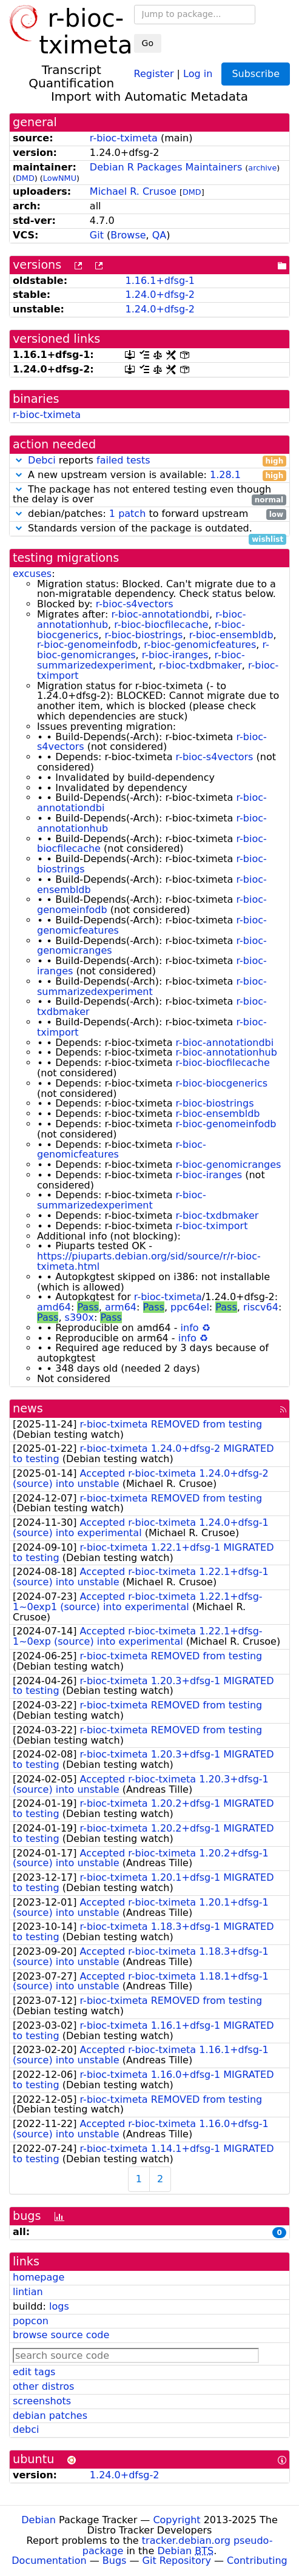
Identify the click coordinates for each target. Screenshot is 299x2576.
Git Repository (177, 2560)
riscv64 (260, 1307)
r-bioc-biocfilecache (161, 624)
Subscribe (256, 73)
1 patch (127, 513)
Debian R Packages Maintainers (166, 167)
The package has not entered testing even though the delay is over (149, 495)
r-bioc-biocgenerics (222, 1083)
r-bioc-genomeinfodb (87, 644)
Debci (42, 460)
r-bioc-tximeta (124, 138)
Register (154, 73)
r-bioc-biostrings (144, 635)
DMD (25, 178)
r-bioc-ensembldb (231, 635)
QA (159, 235)
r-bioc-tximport (212, 1226)
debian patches (50, 2415)
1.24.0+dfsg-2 (160, 294)
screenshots (42, 2401)
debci (26, 2429)
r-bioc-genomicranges (228, 1164)
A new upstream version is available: (149, 475)
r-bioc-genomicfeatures (200, 644)
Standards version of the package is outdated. (149, 529)
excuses (32, 573)
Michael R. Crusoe (133, 191)
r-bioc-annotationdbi (160, 614)
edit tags (34, 2372)
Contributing (257, 2560)
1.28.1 (225, 474)
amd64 (54, 1307)
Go (147, 43)
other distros (43, 2386)
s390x (79, 1317)
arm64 (120, 1307)
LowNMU (59, 178)
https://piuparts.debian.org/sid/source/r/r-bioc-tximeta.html (149, 1261)
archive (262, 167)
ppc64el (189, 1307)
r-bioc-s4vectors (134, 604)
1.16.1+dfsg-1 (160, 280)
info (190, 1328)
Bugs (114, 2560)
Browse (128, 235)
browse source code (61, 2335)
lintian (28, 2292)
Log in (197, 73)
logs (59, 2306)
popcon (31, 2321)
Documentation (49, 2560)
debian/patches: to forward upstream (149, 514)
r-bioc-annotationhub (226, 1052)
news (28, 1408)
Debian (38, 2520)
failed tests (123, 460)
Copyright (176, 2520)
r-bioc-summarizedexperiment (141, 660)
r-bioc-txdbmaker (200, 665)
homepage (38, 2277)
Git (97, 235)
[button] (19, 460)
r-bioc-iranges (175, 655)
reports (149, 461)
